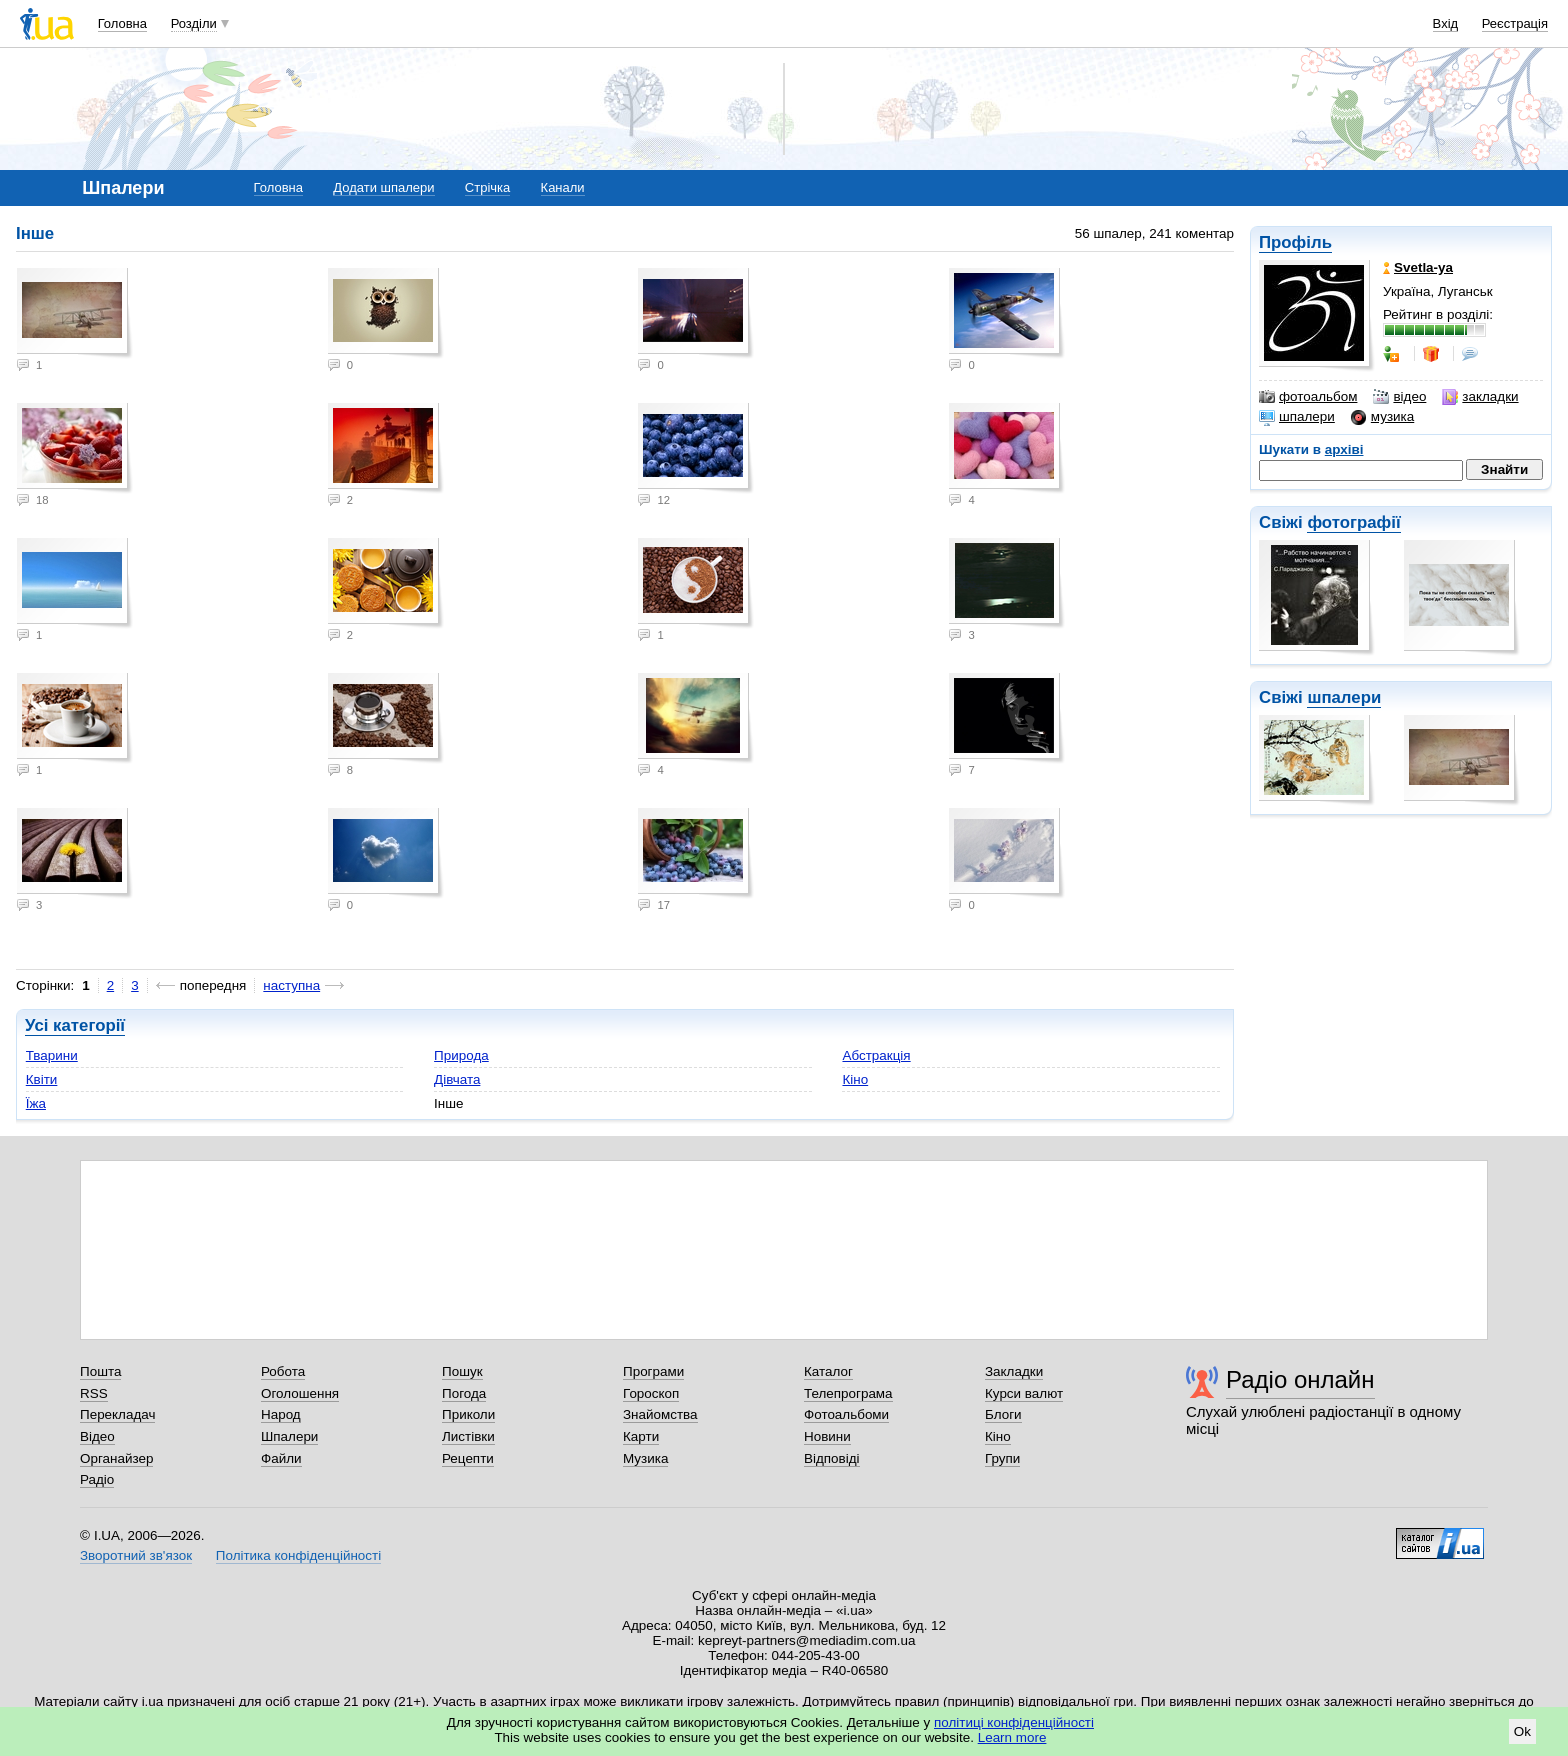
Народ (281, 1414)
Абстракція (876, 1055)
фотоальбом (1308, 397)
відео (1399, 397)
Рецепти (468, 1458)
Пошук (462, 1371)
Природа (461, 1055)
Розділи (194, 23)
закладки (1480, 397)
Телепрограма (848, 1393)
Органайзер (116, 1458)
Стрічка (487, 187)
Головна (122, 23)
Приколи (468, 1414)
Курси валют (1024, 1393)
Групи (1002, 1458)
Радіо (97, 1479)
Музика (645, 1458)
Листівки (468, 1436)
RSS (94, 1393)
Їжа (36, 1103)
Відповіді (832, 1458)
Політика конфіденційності (298, 1555)
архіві (1344, 449)
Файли (281, 1458)
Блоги (1003, 1414)
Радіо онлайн (1300, 1379)
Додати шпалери (383, 187)
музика (1382, 417)
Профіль (1295, 242)
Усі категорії (75, 1025)
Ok (1522, 1731)
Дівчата (457, 1079)
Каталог (828, 1371)
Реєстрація (1515, 23)
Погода (464, 1393)
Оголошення (300, 1393)
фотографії (1353, 522)
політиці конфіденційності (1014, 1722)
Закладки (1014, 1371)
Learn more (1012, 1737)
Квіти (42, 1079)
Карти (641, 1436)
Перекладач (117, 1414)
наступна (291, 985)
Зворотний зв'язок (136, 1555)
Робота (283, 1371)
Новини (827, 1436)
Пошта (100, 1371)
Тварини (52, 1055)
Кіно (855, 1079)
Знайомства (660, 1414)
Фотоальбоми (846, 1414)
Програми (653, 1371)
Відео (97, 1436)
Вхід (1446, 23)
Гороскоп (651, 1393)
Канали (563, 187)
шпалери (1297, 417)
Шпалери (289, 1436)
